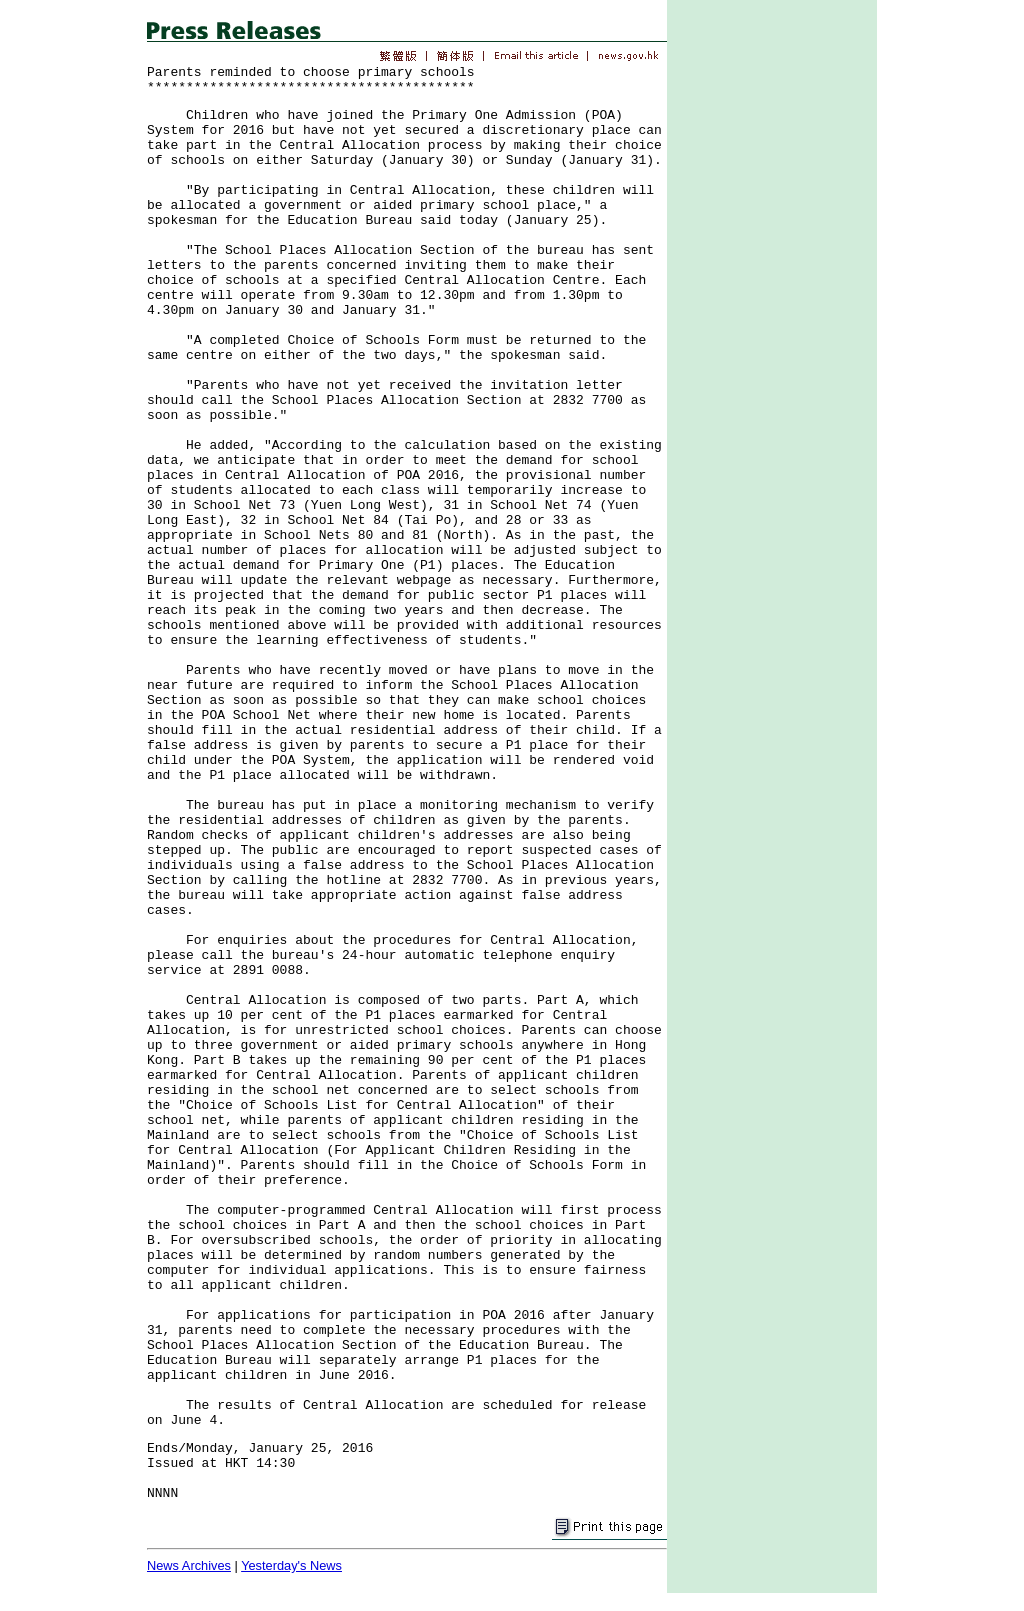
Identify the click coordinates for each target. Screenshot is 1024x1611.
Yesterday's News (291, 1565)
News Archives (189, 1565)
